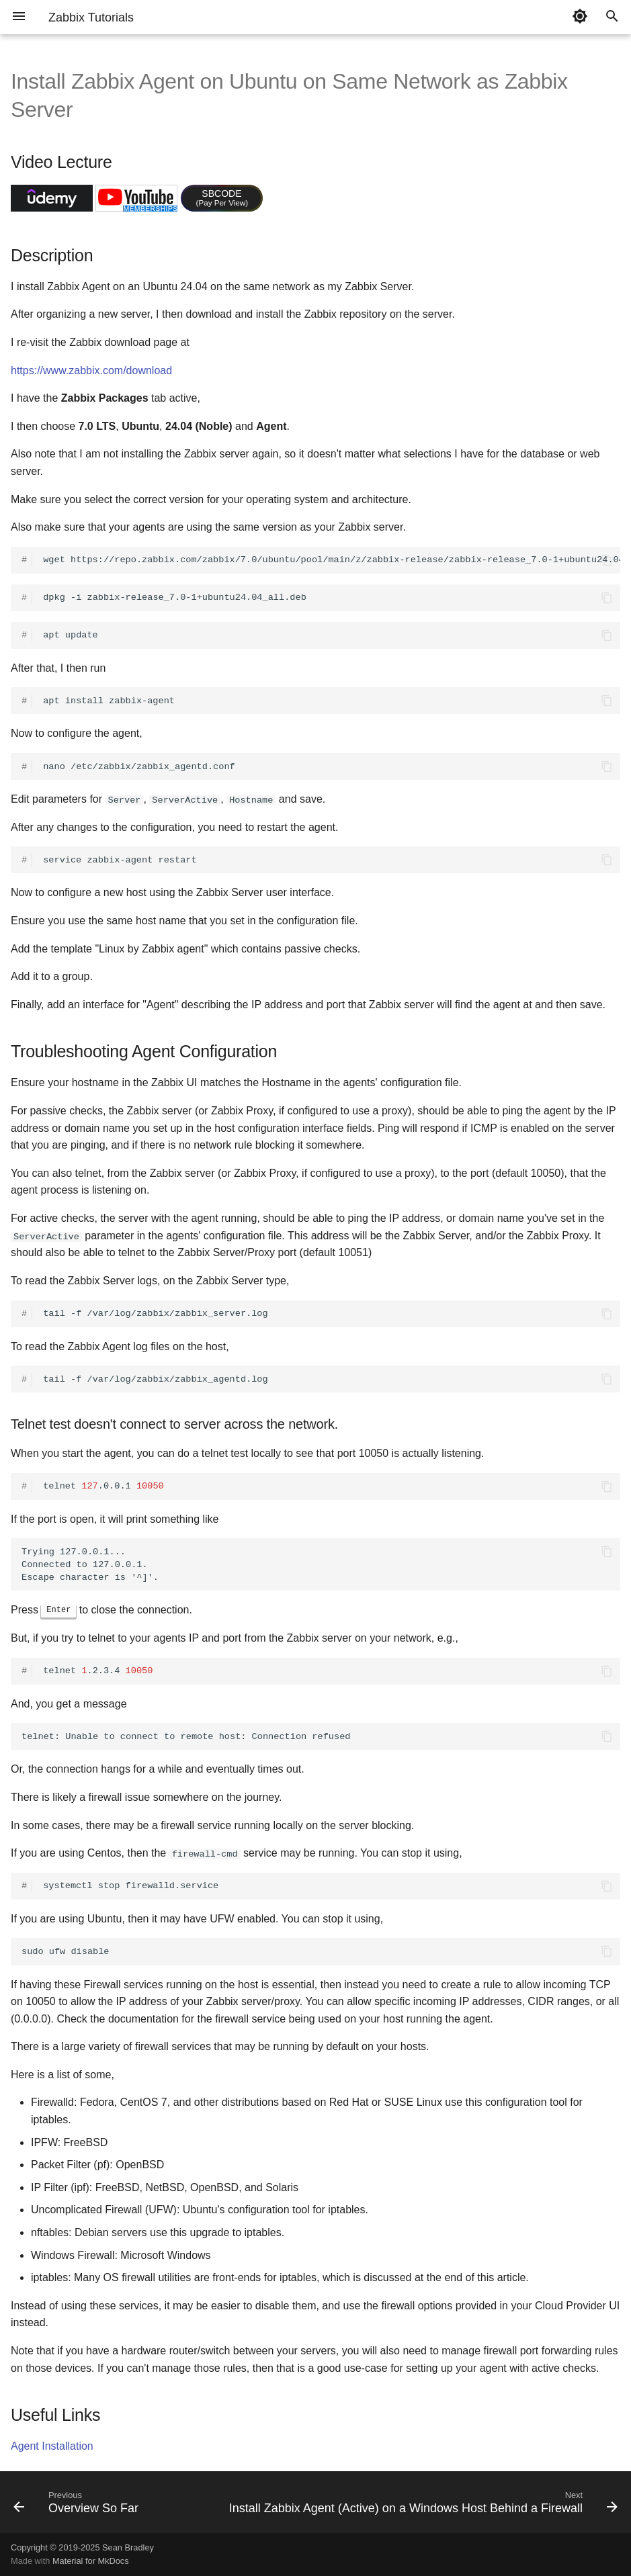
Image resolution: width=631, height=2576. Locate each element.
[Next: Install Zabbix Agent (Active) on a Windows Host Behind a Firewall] (421, 2505)
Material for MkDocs (90, 2561)
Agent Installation (52, 2446)
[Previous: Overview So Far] (78, 2505)
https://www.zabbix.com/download (91, 370)
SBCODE (222, 197)
